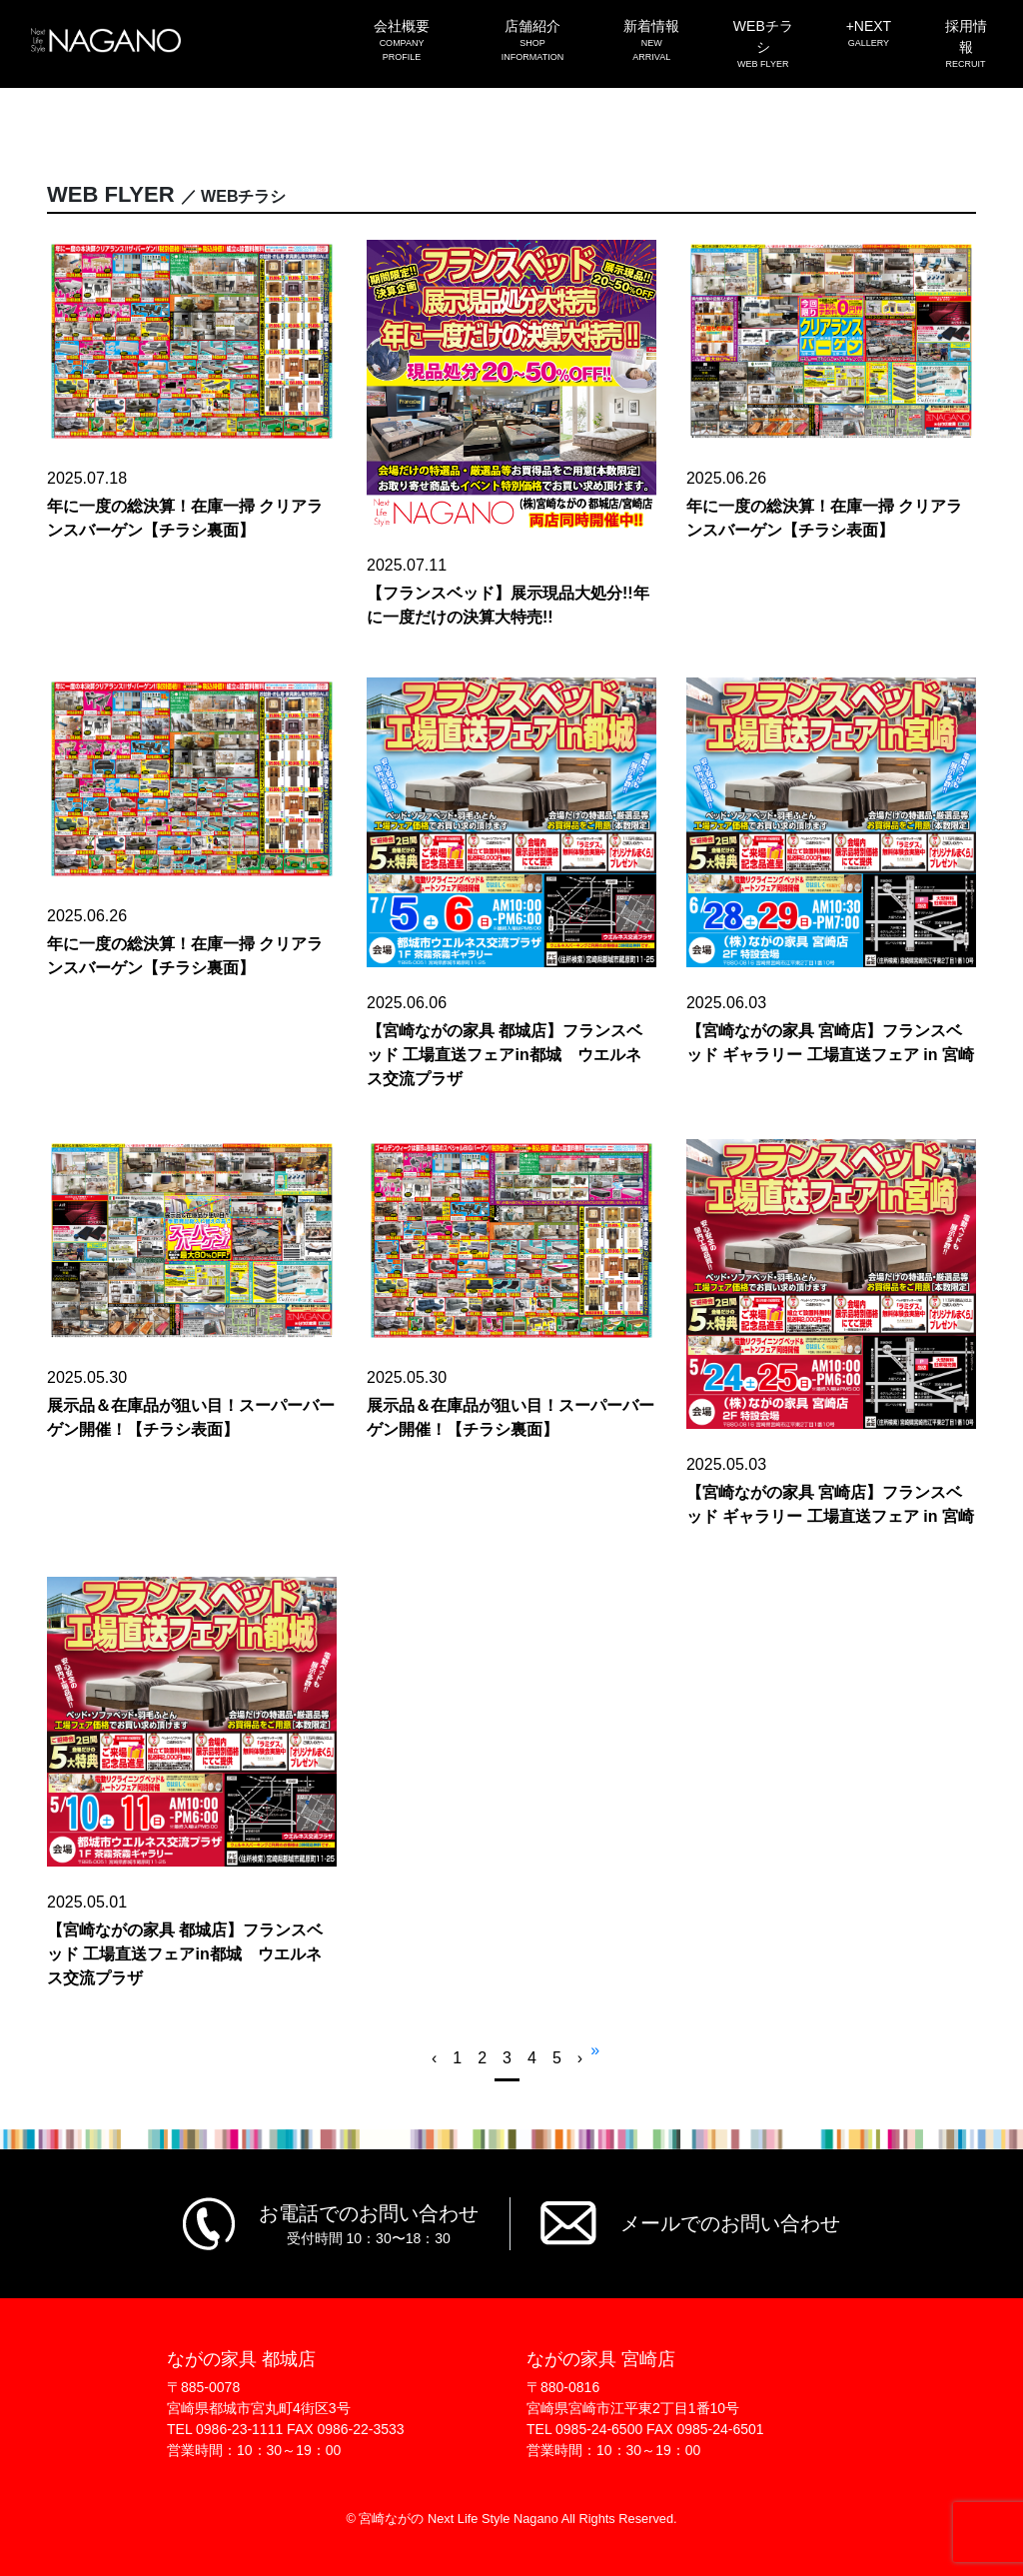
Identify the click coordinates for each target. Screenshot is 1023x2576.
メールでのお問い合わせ (730, 2223)
